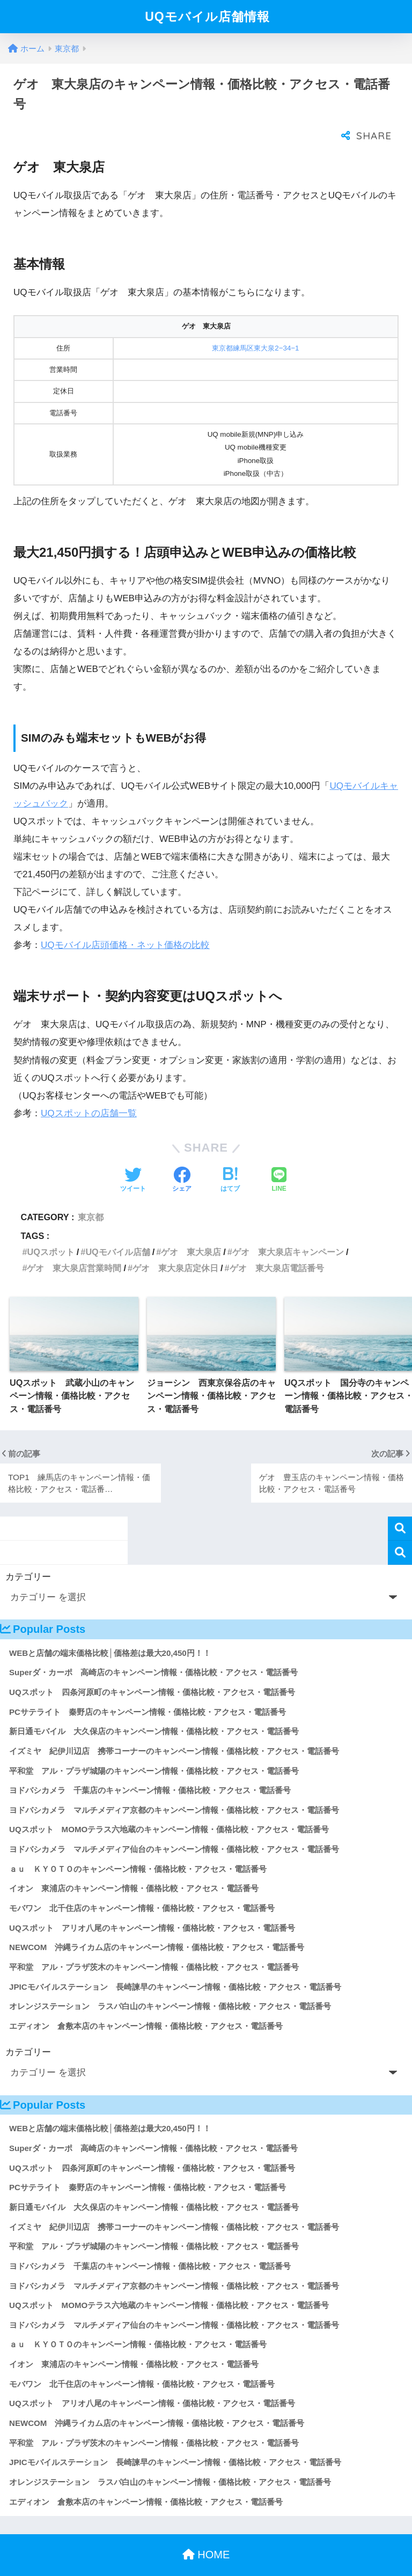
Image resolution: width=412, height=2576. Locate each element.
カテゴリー (28, 1555)
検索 (400, 1507)
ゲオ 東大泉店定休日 (175, 1246)
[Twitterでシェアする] (133, 1159)
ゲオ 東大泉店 (191, 1230)
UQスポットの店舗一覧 (89, 1092)
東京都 (91, 1195)
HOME (206, 2533)
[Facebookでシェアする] (182, 1159)
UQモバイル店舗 (117, 1230)
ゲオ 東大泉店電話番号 (277, 1246)
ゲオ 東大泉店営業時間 (74, 1246)
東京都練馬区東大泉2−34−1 (255, 327)
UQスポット (50, 1230)
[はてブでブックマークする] (230, 1159)
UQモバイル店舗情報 (207, 17)
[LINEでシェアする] (278, 1159)
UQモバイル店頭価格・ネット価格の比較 (125, 924)
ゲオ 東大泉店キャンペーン (288, 1230)
